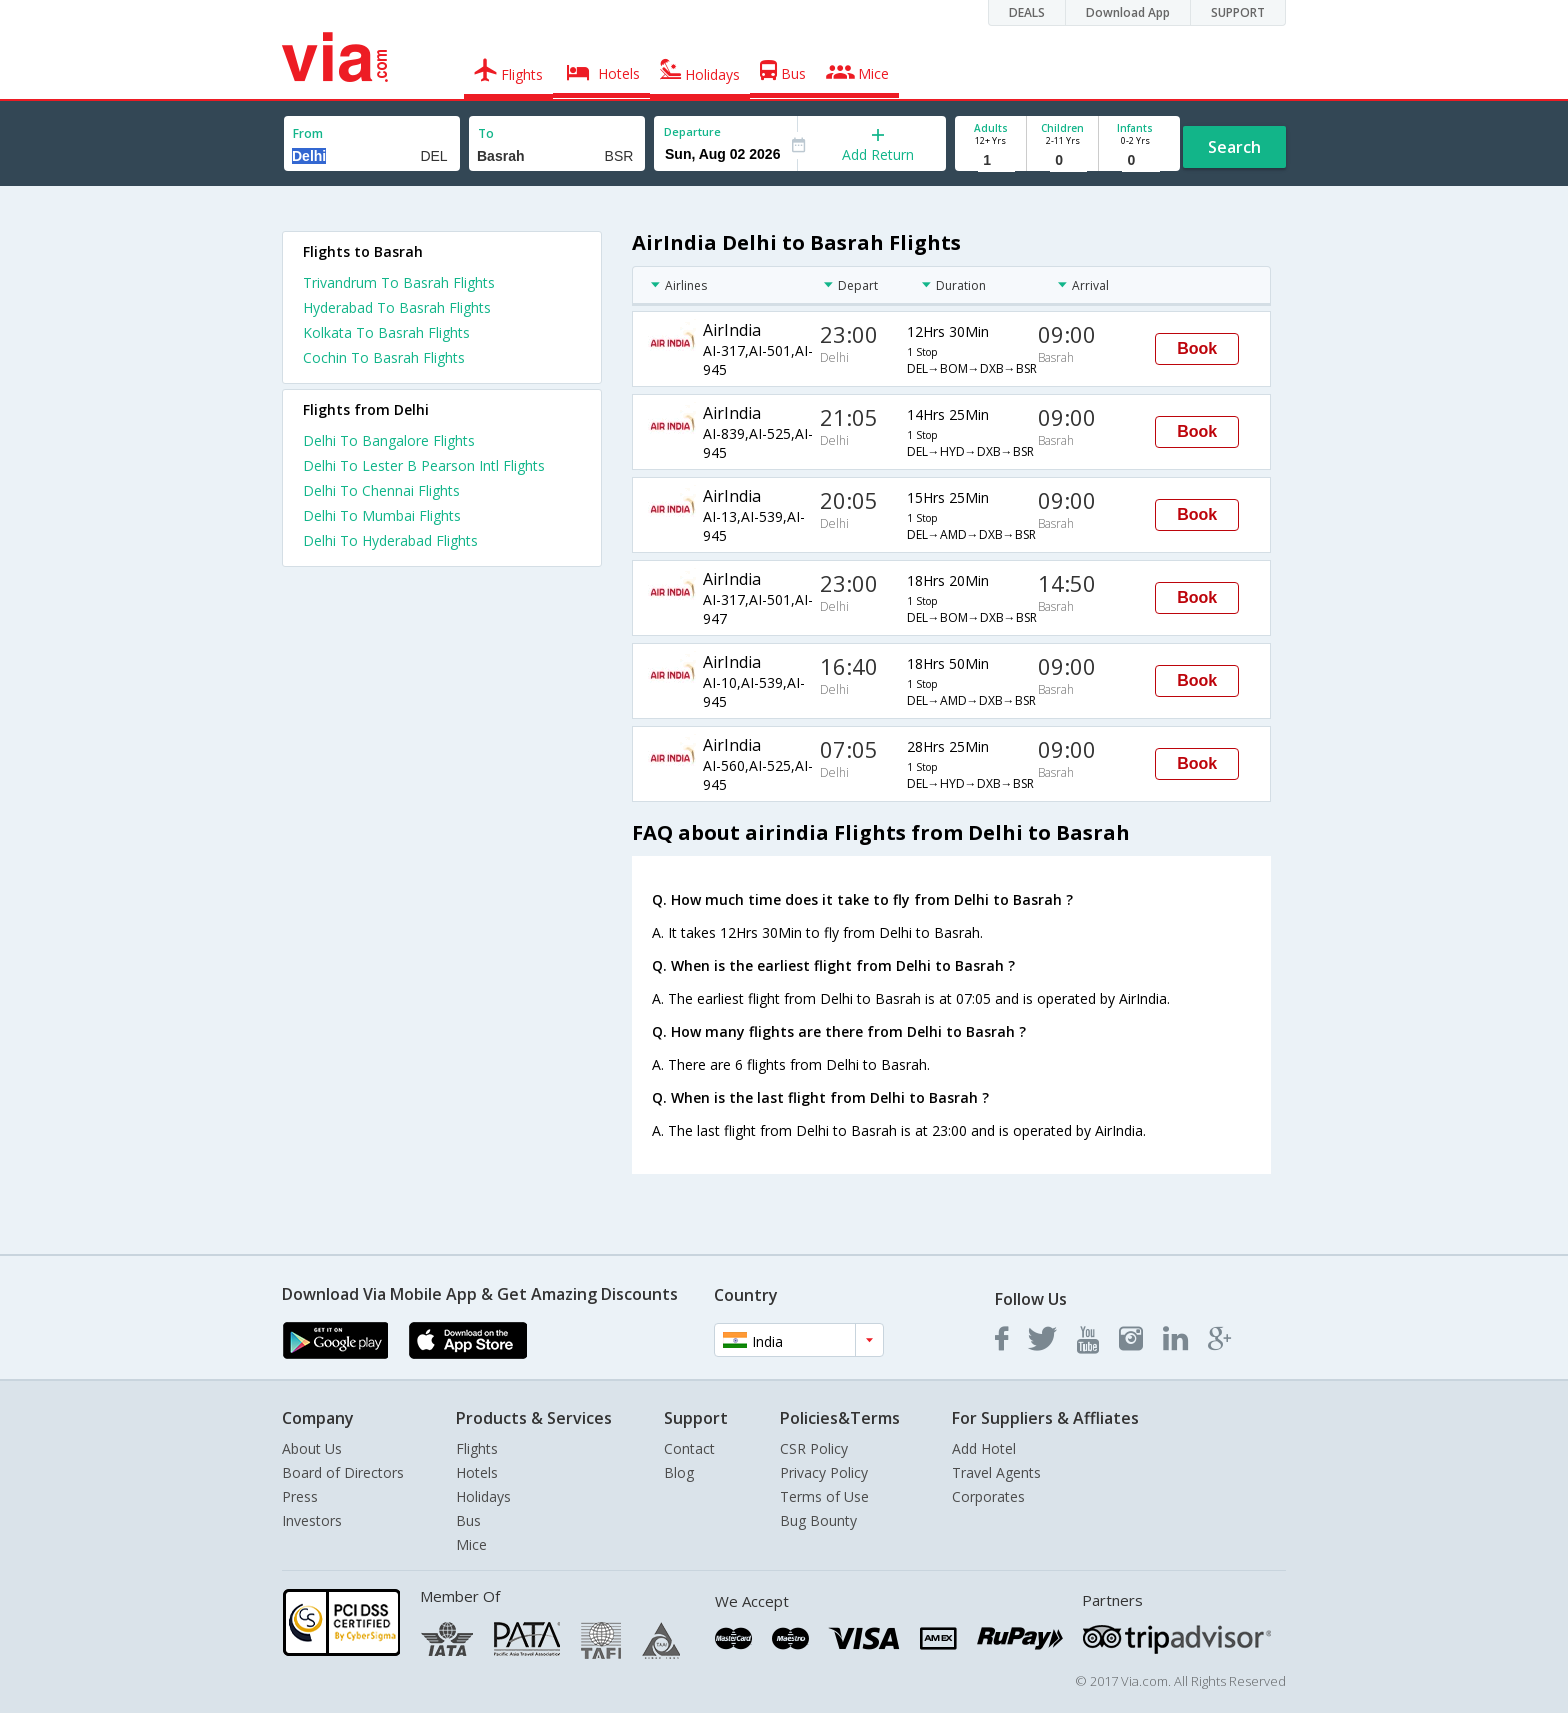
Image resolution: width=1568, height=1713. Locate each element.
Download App (1128, 12)
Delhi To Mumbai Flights (382, 515)
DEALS (1027, 12)
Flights (477, 1448)
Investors (312, 1520)
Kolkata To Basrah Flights (386, 332)
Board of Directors (343, 1472)
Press (300, 1496)
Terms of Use (824, 1496)
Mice (471, 1544)
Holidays (483, 1496)
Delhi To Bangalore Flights (389, 440)
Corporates (988, 1496)
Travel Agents (996, 1472)
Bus (468, 1520)
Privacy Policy (824, 1472)
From (308, 133)
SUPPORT (1238, 12)
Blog (679, 1472)
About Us (312, 1448)
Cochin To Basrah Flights (384, 357)
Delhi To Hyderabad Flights (390, 540)
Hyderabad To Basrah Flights (397, 307)
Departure (692, 131)
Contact (689, 1448)
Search (1234, 147)
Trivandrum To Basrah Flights (399, 282)
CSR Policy (814, 1448)
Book (1197, 348)
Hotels (477, 1472)
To (486, 133)
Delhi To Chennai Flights (381, 490)
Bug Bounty (818, 1520)
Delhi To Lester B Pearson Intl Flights (424, 465)
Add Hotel (984, 1448)
